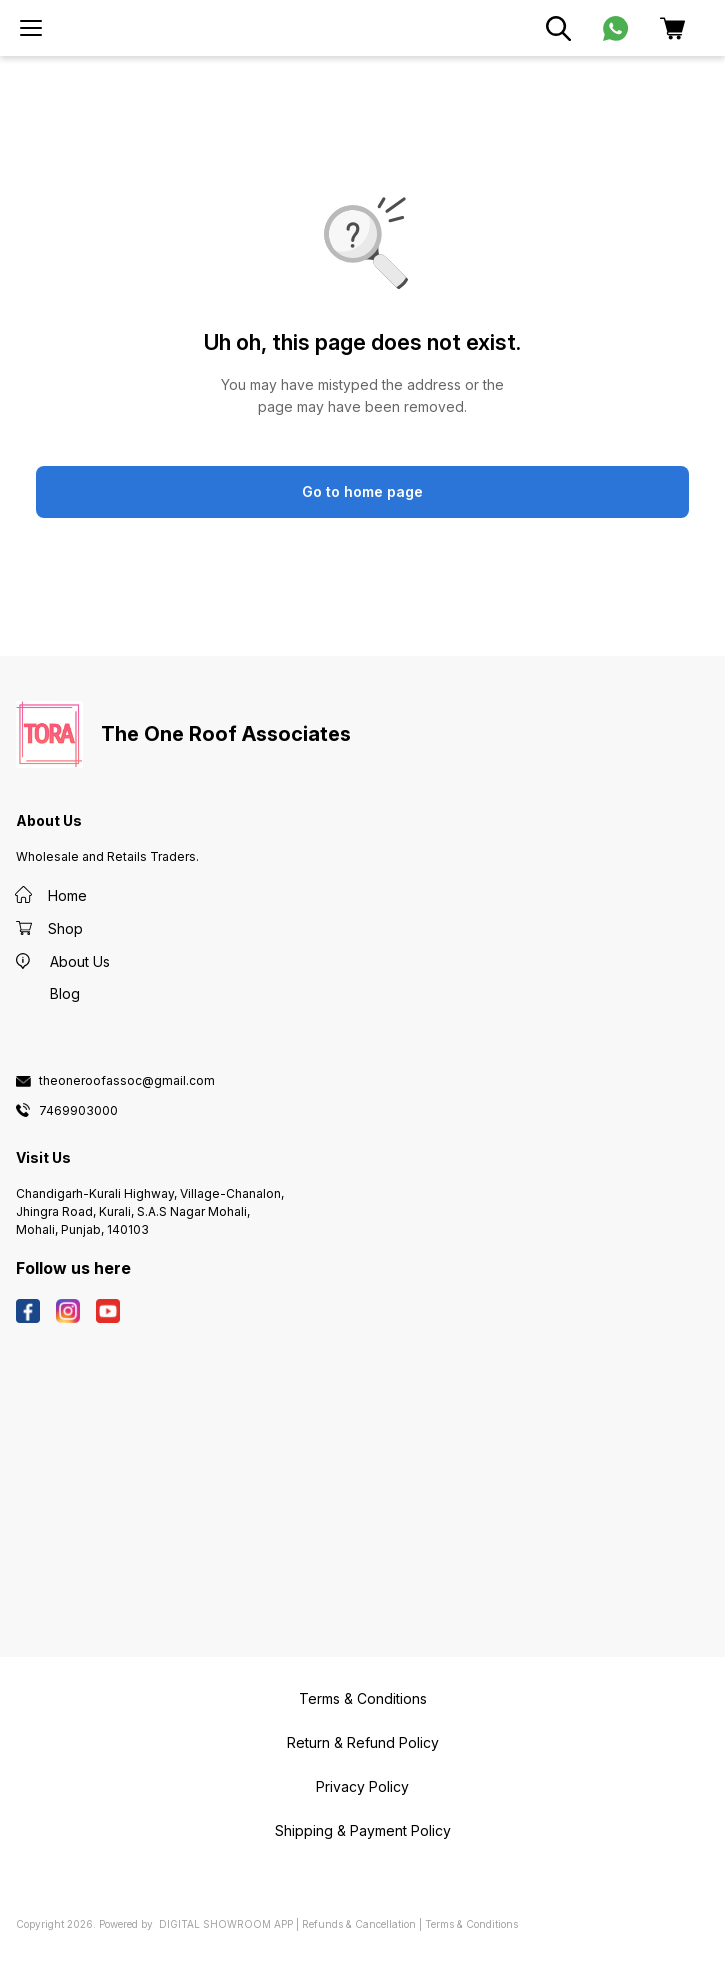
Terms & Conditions (471, 1924)
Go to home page (362, 491)
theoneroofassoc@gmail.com (127, 1081)
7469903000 (78, 1111)
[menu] (31, 28)
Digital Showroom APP (226, 1924)
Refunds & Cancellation (359, 1924)
